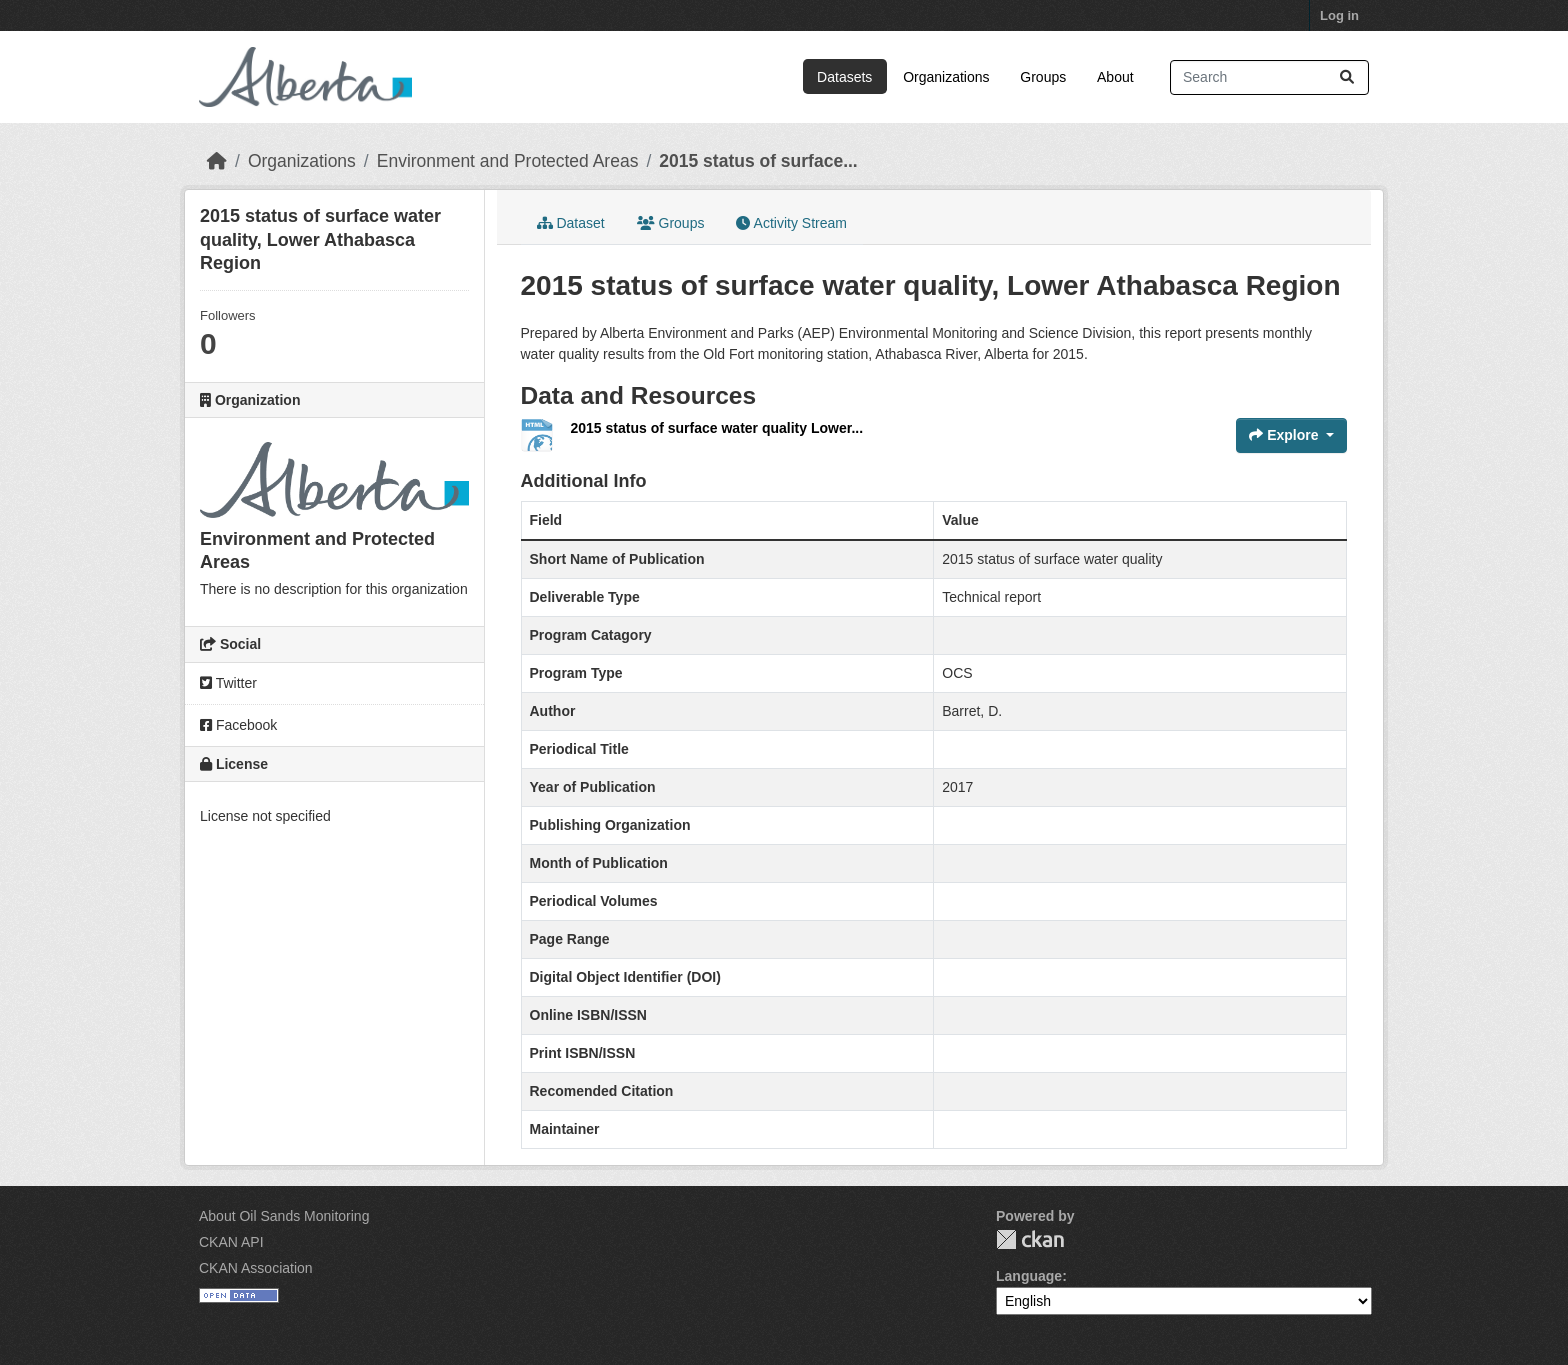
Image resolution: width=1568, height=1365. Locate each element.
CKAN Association (256, 1268)
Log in (1339, 15)
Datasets (844, 77)
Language (1029, 1276)
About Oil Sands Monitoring (284, 1216)
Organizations (946, 77)
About (1115, 77)
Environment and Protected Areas (508, 161)
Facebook (238, 725)
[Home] (217, 161)
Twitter (228, 683)
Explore (1285, 435)
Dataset (571, 223)
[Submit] (1347, 77)
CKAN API (231, 1242)
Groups (1043, 77)
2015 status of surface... (758, 161)
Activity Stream (791, 223)
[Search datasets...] (1269, 77)
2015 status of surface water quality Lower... (717, 428)
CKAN (1030, 1239)
